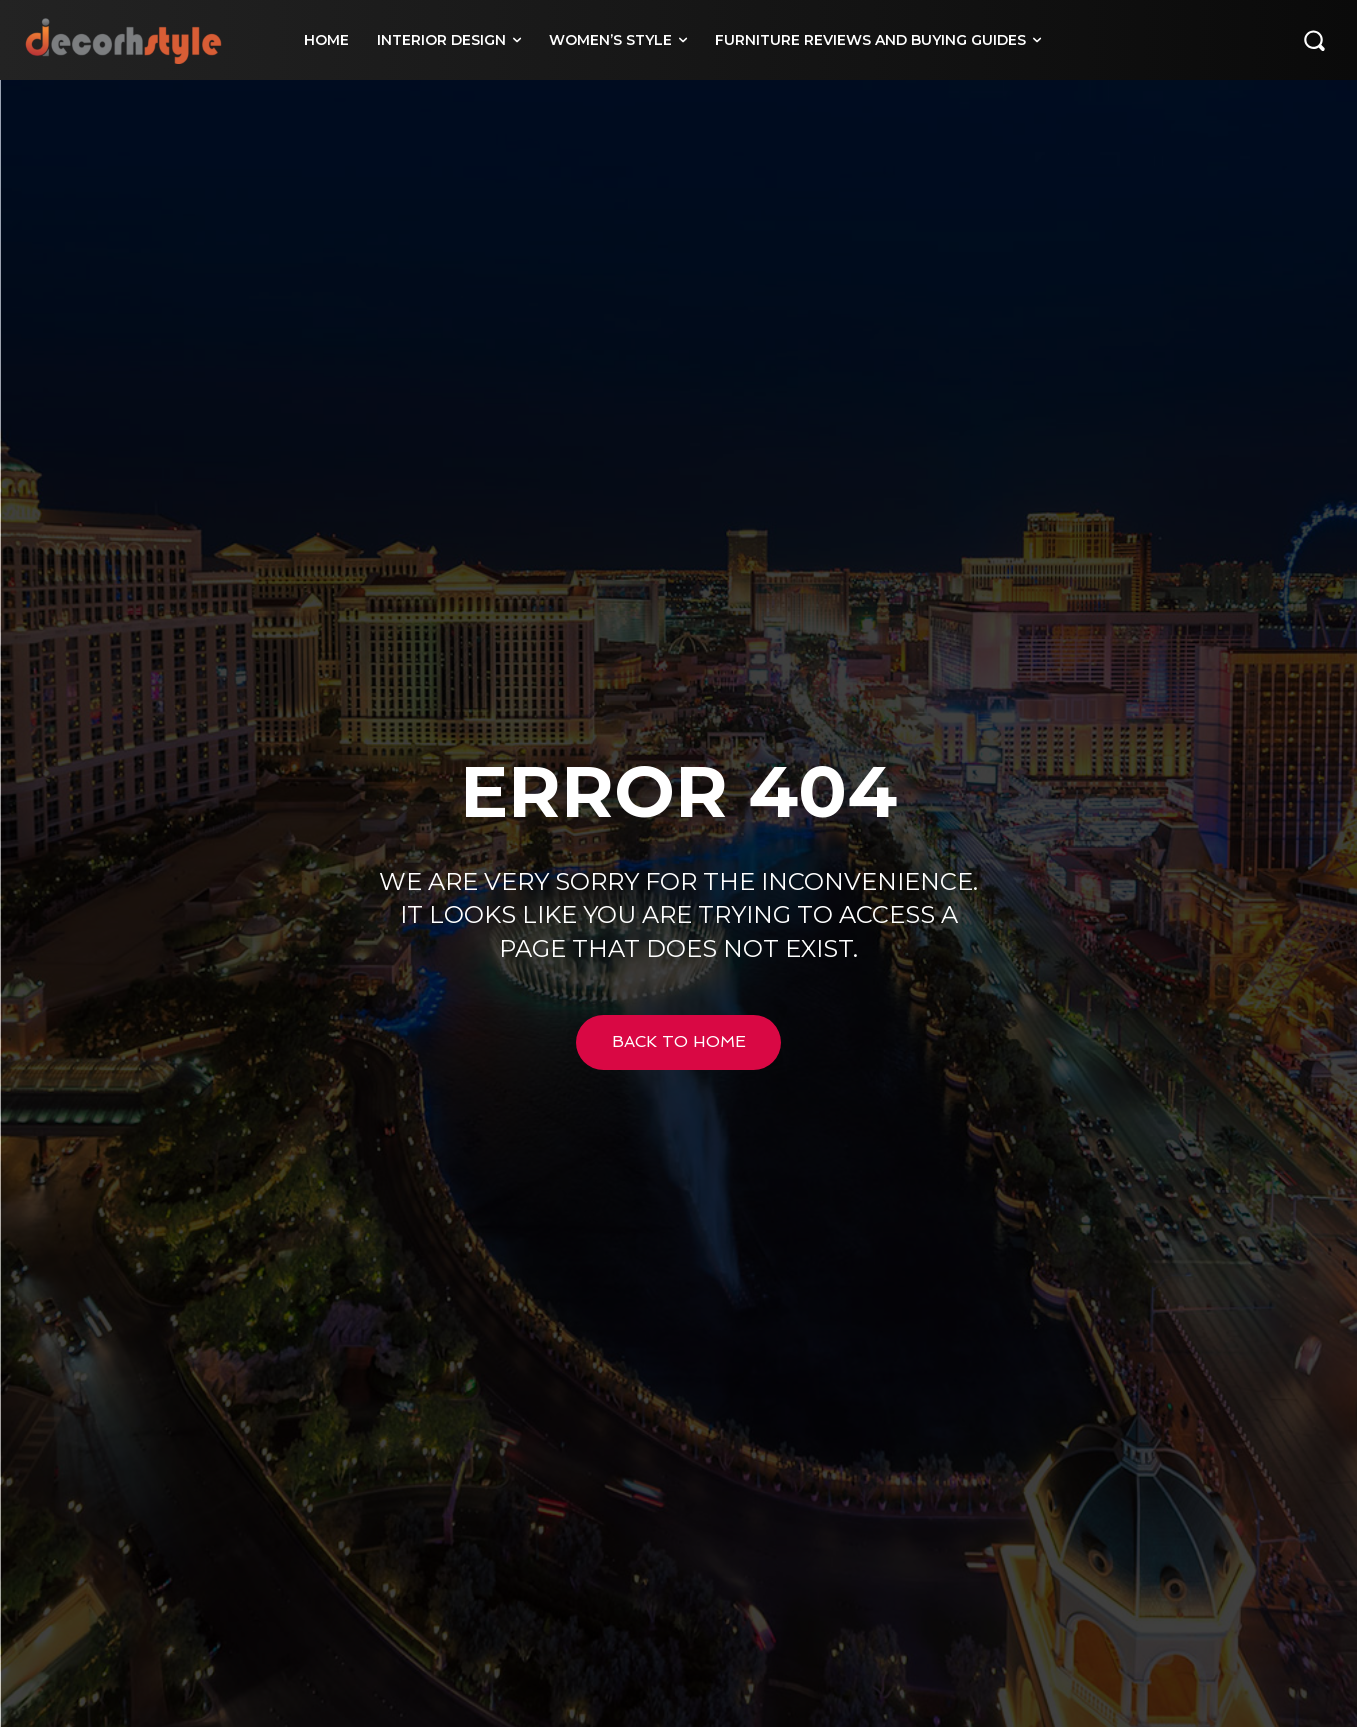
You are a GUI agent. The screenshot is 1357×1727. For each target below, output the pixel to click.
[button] (1314, 40)
